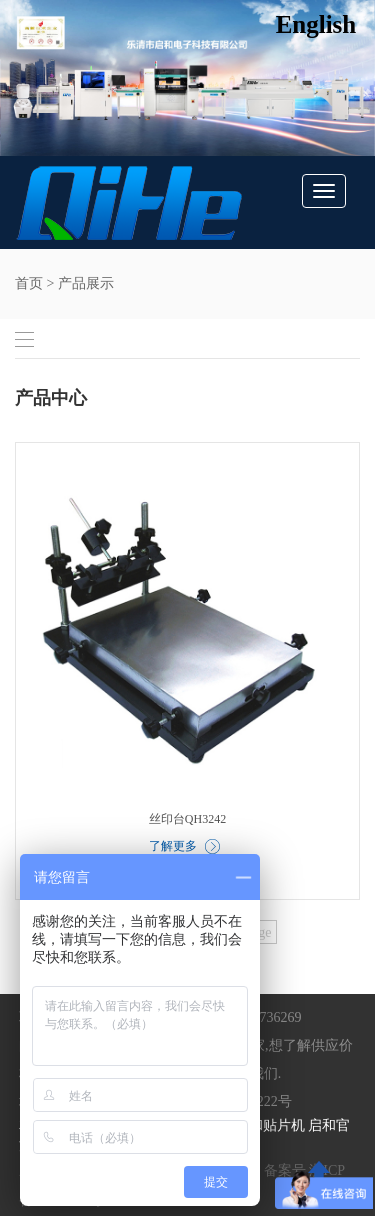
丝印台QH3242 (187, 819)
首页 (29, 283)
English (316, 24)
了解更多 (184, 846)
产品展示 (86, 283)
